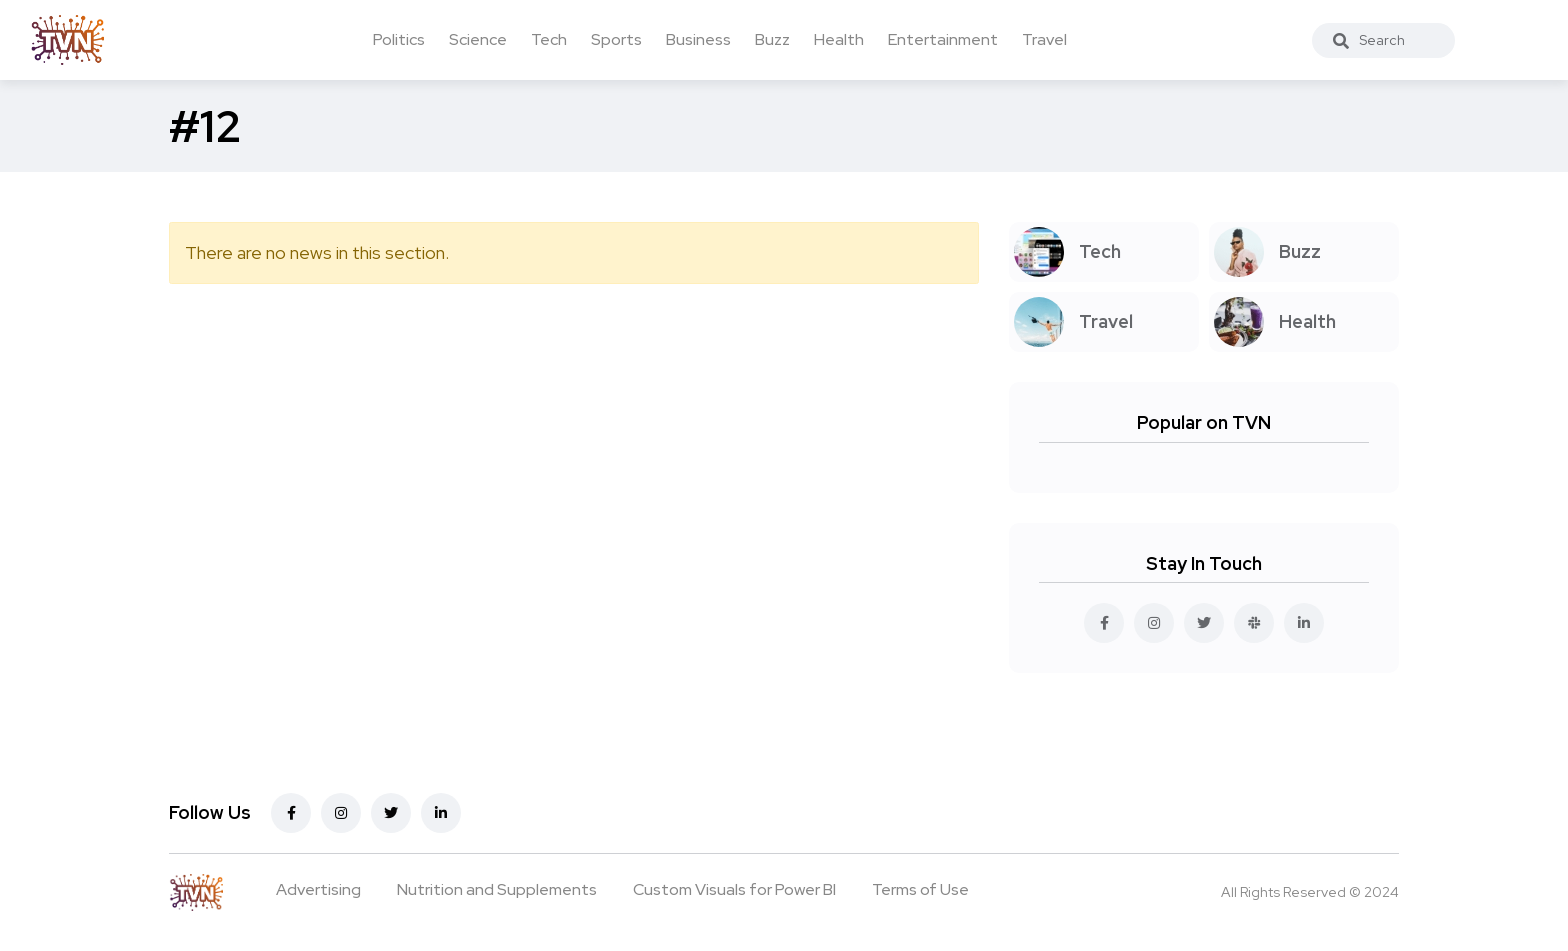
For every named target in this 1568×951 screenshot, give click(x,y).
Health (839, 39)
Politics (399, 39)
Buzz (772, 39)
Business (698, 39)
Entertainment (943, 39)
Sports (616, 39)
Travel (1044, 39)
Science (478, 39)
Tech (549, 39)
